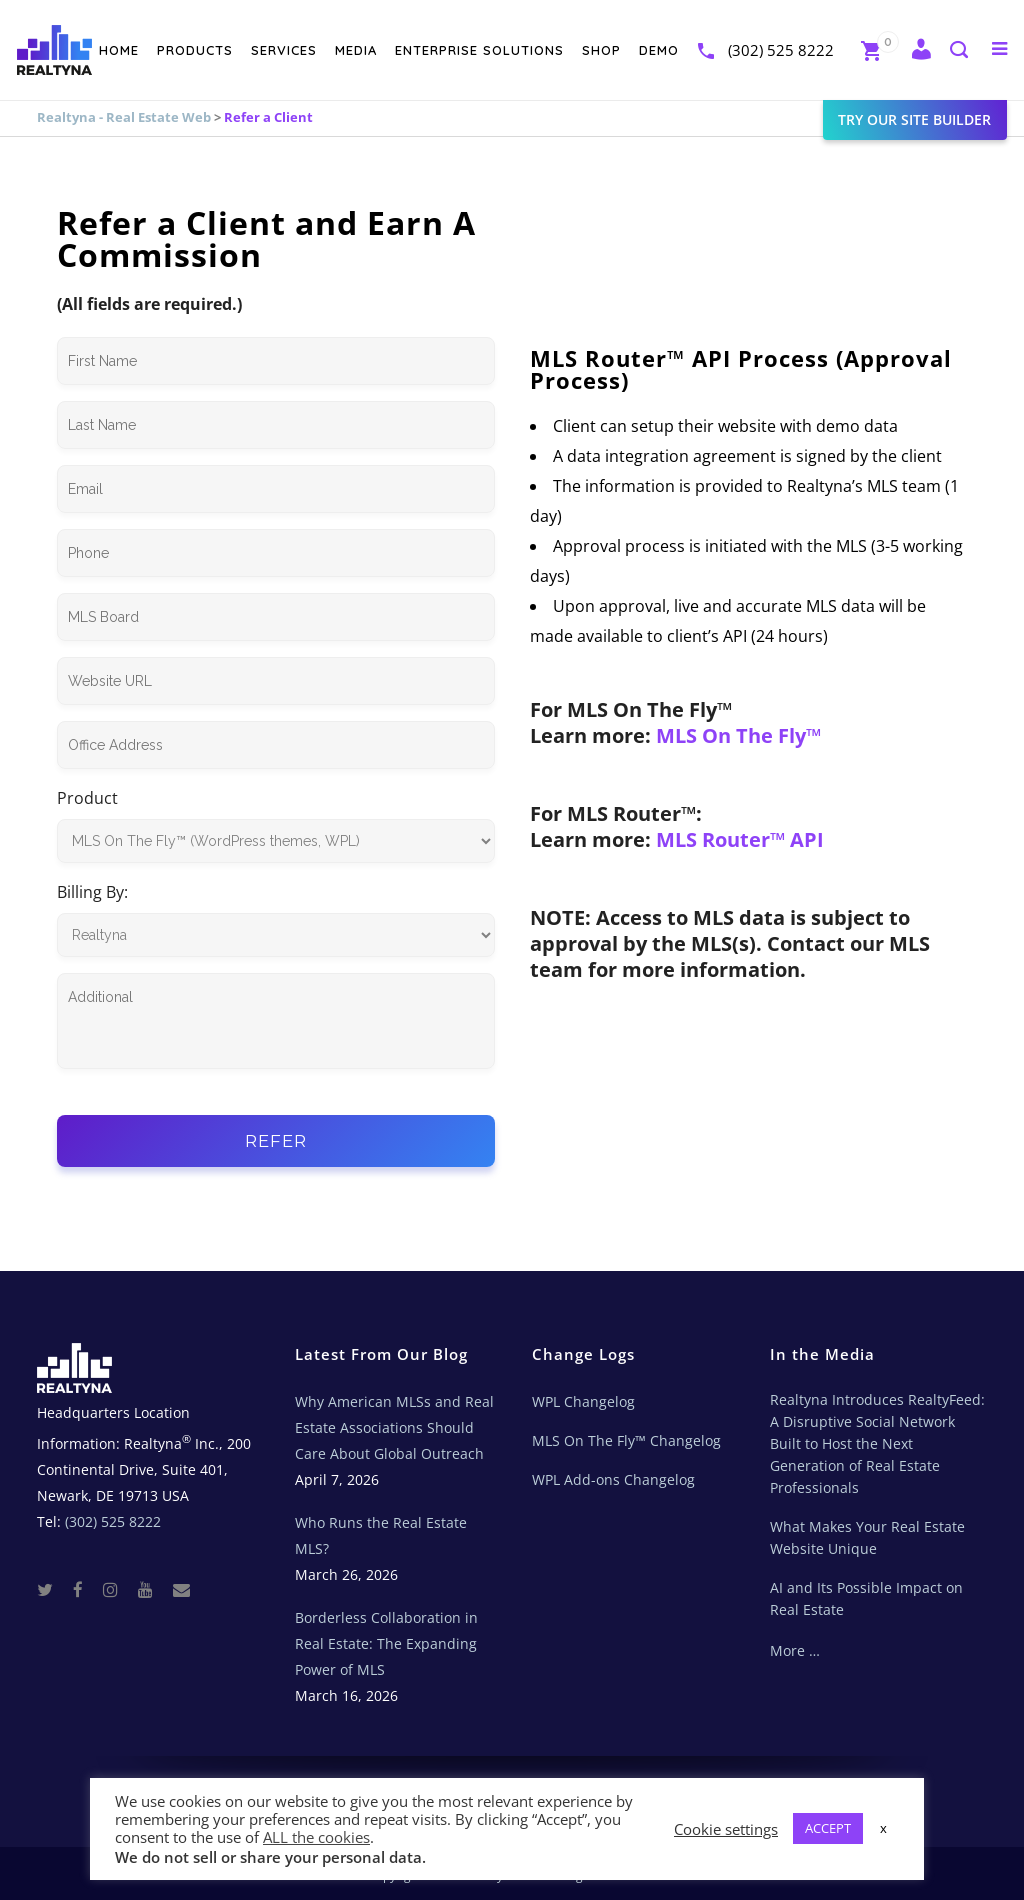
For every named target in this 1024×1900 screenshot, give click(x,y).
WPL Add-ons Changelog (613, 1479)
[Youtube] (153, 1588)
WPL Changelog (583, 1401)
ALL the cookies (316, 1837)
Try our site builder (887, 119)
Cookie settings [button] (726, 1829)
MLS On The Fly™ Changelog (626, 1440)
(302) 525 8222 (753, 50)
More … (795, 1650)
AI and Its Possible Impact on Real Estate (866, 1598)
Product (87, 798)
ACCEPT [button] (828, 1828)
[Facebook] (86, 1588)
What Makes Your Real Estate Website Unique (867, 1537)
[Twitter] (53, 1588)
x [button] (883, 1828)
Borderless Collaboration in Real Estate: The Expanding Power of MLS (386, 1643)
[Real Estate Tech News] (181, 1588)
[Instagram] (118, 1588)
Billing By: (92, 892)
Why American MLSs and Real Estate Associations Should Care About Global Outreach (394, 1427)
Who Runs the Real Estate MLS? (381, 1535)
